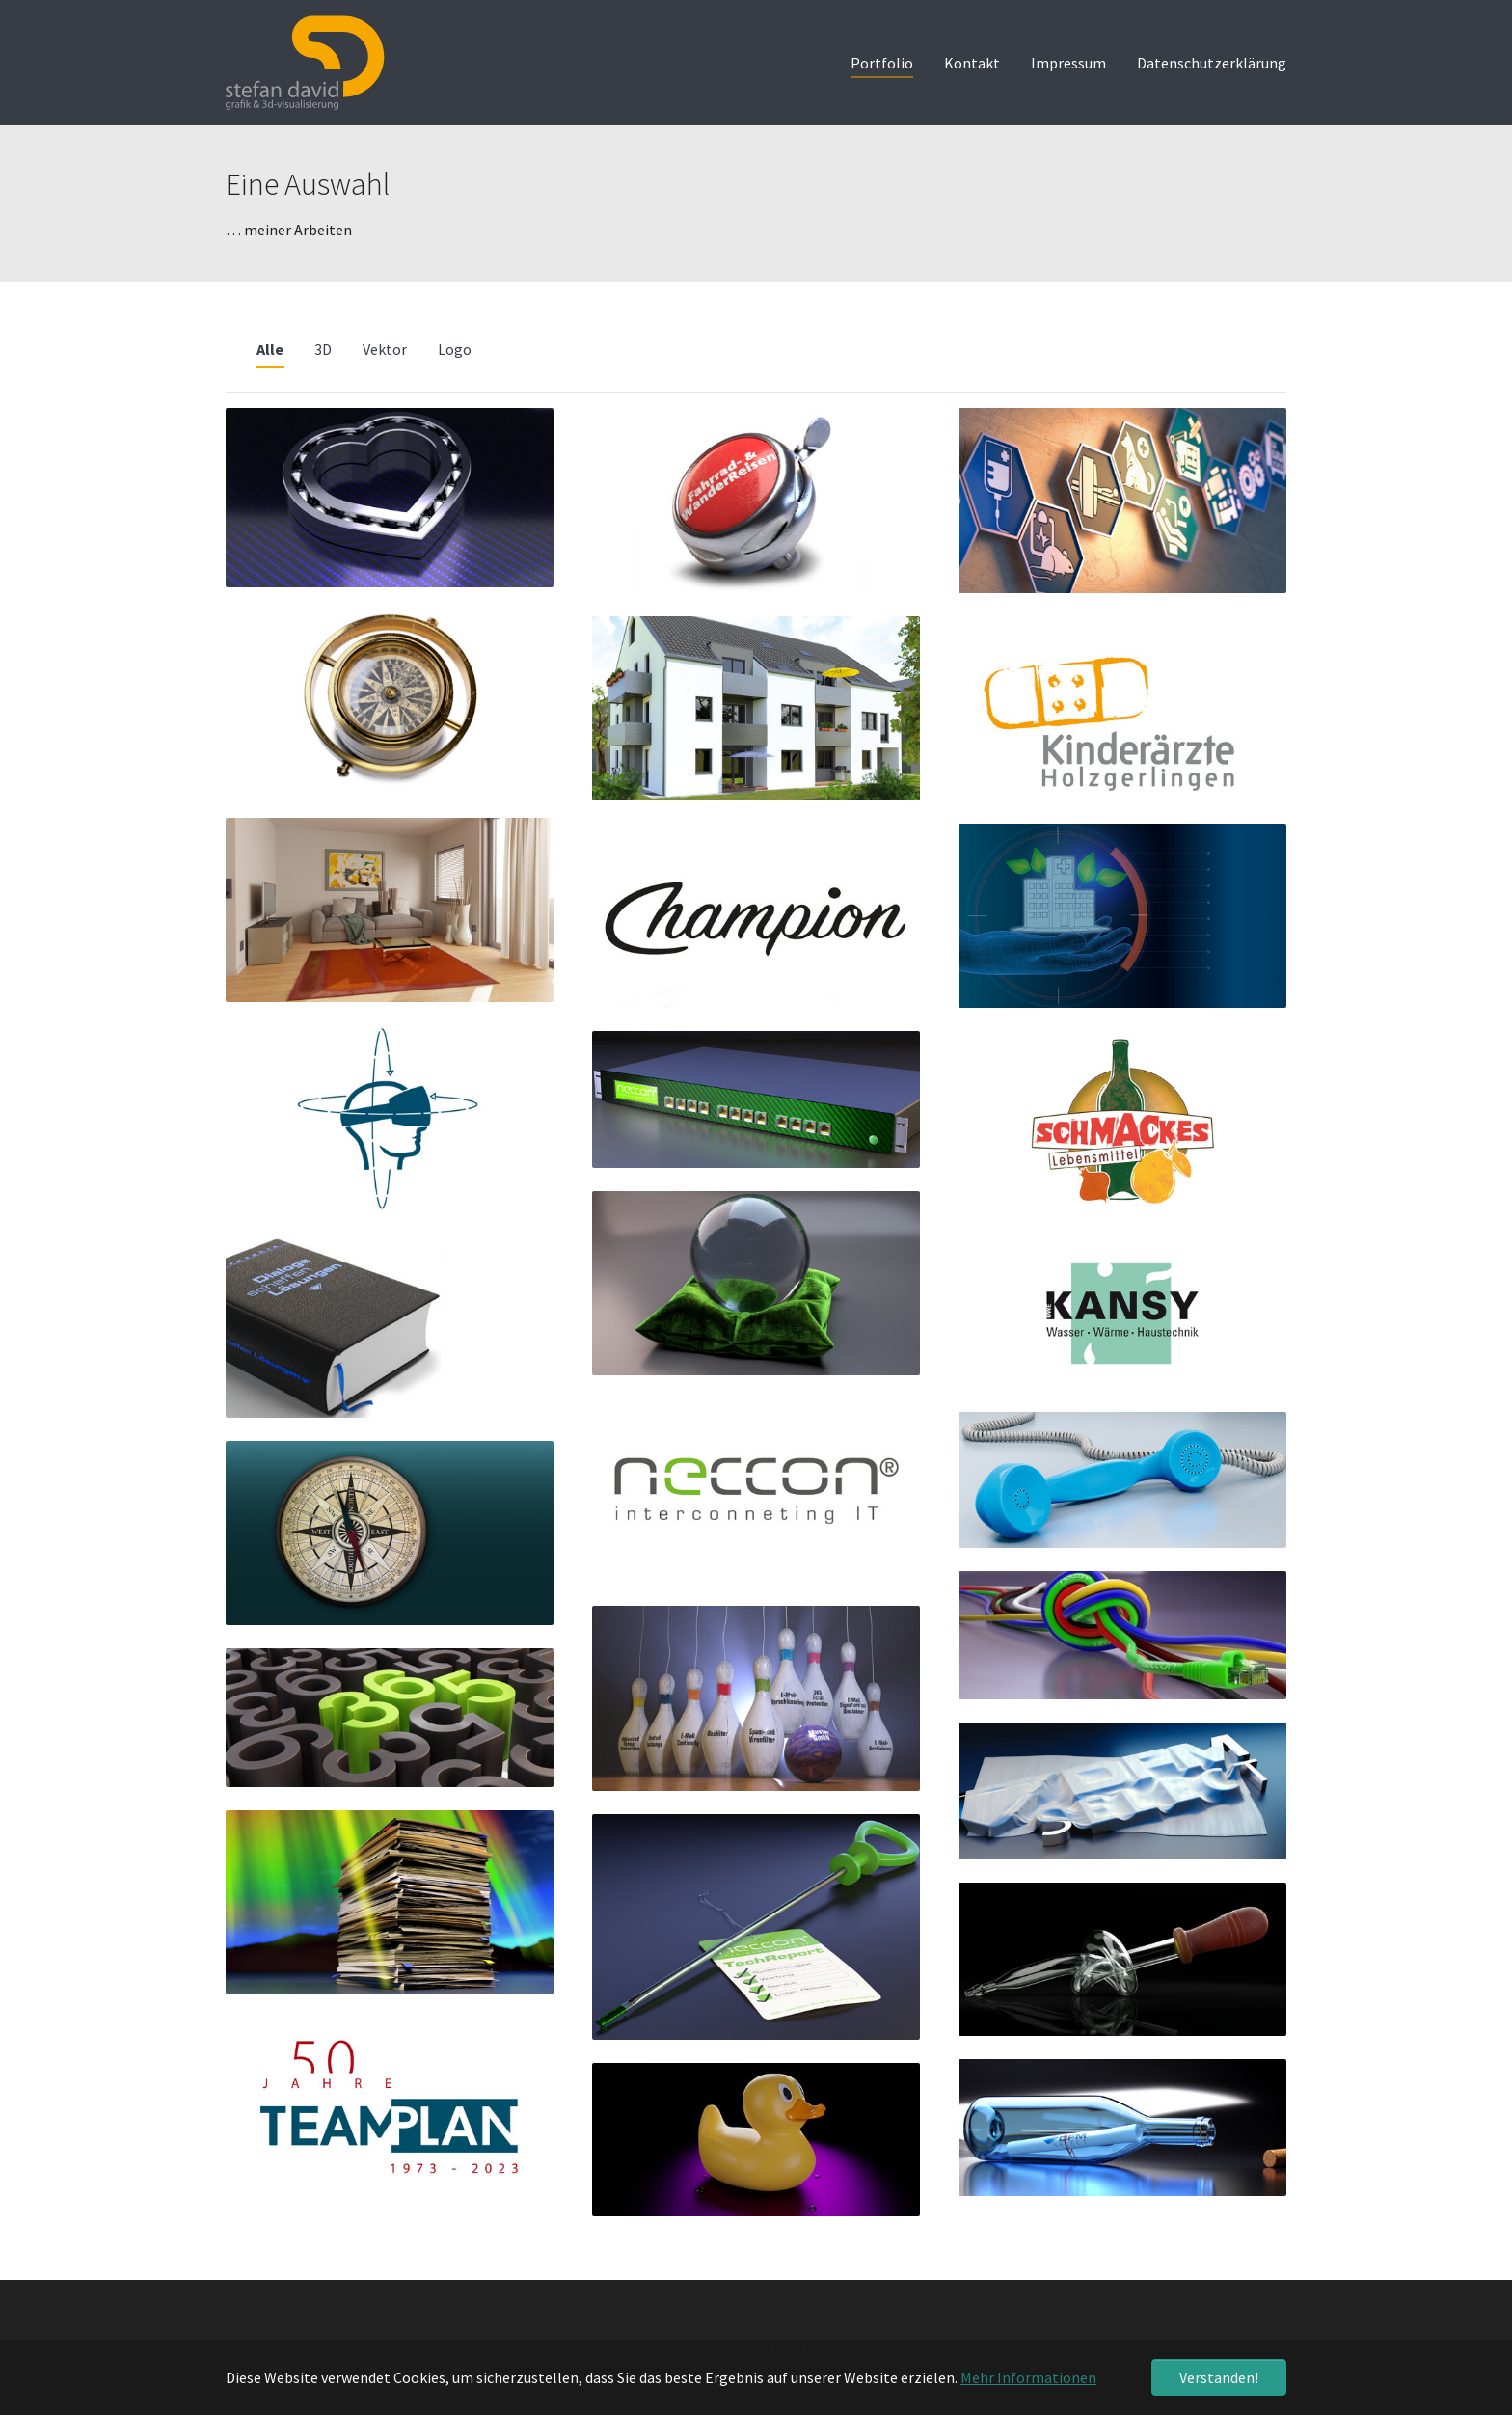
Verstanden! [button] (1218, 2377)
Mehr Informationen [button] (1028, 2377)
